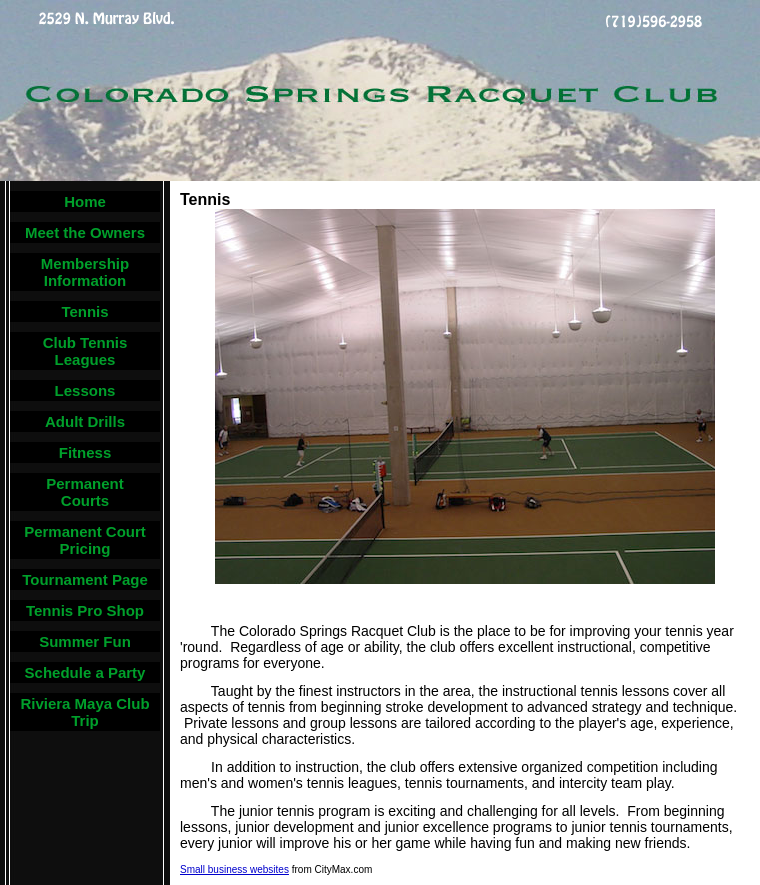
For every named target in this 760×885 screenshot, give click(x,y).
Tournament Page (85, 579)
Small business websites (234, 869)
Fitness (85, 452)
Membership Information (85, 272)
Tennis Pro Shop (85, 610)
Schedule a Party (85, 672)
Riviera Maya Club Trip (84, 712)
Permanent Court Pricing (85, 540)
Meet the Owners (85, 232)
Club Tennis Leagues (85, 351)
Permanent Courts (85, 492)
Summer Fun (85, 641)
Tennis (84, 311)
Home (85, 201)
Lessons (85, 390)
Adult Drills (85, 421)
